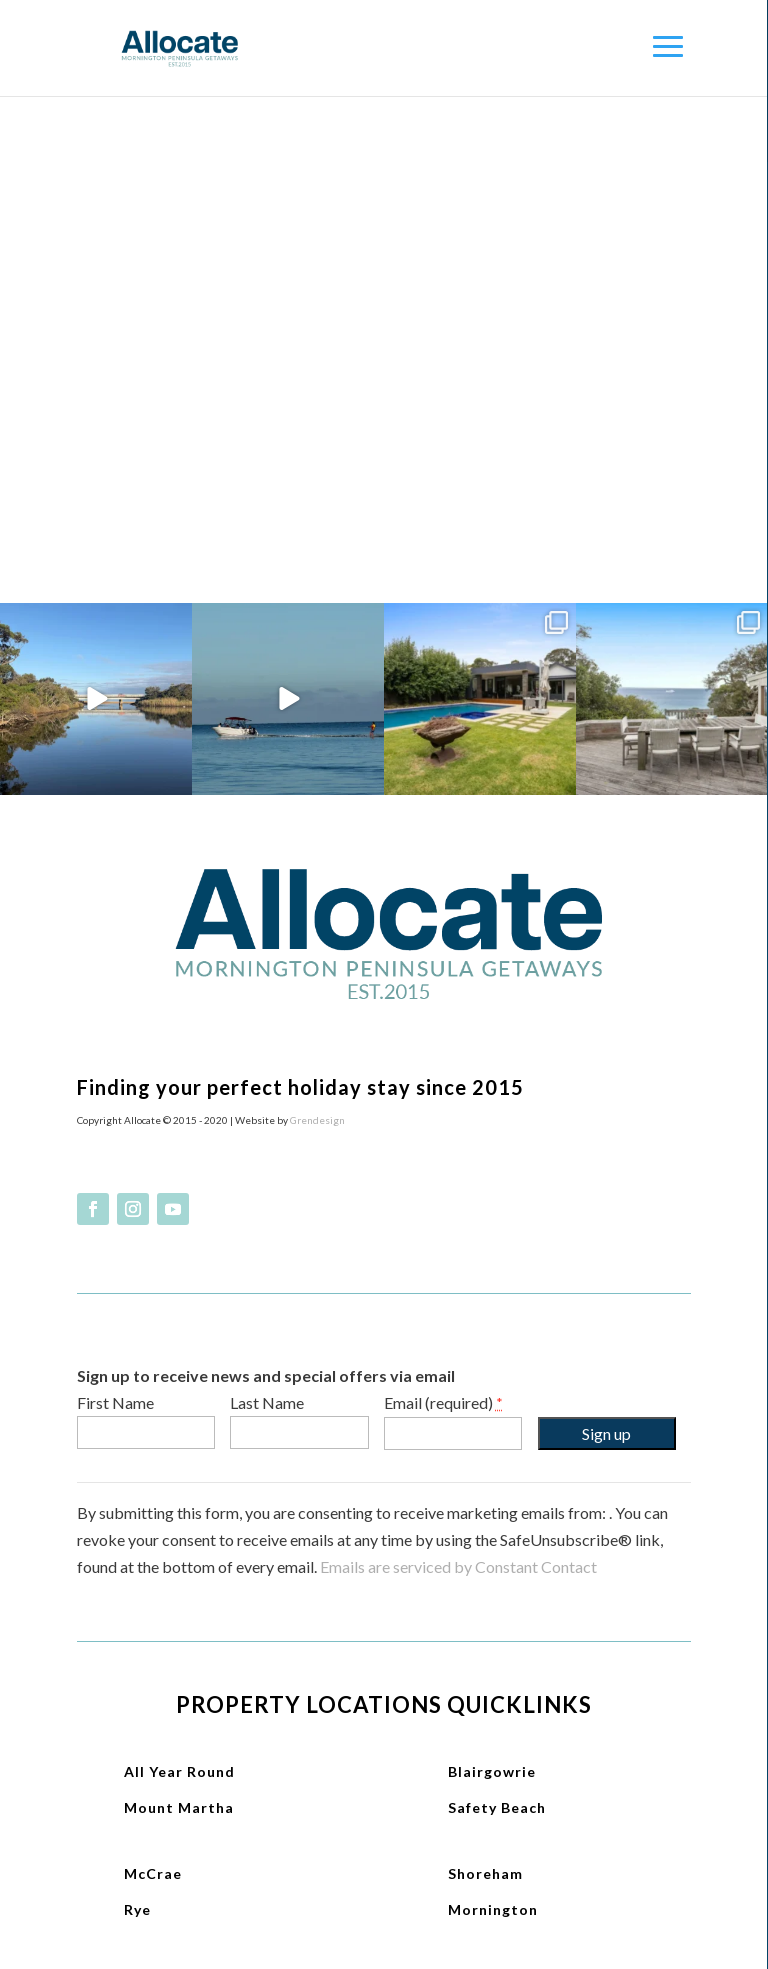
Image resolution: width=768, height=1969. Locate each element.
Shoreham (485, 1873)
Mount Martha (179, 1807)
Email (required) (443, 1402)
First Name (115, 1402)
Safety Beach (497, 1807)
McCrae (153, 1873)
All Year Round (179, 1771)
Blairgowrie (492, 1771)
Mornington (493, 1909)
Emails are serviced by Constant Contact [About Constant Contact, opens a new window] (458, 1566)
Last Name (267, 1402)
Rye (137, 1909)
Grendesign (317, 1120)
